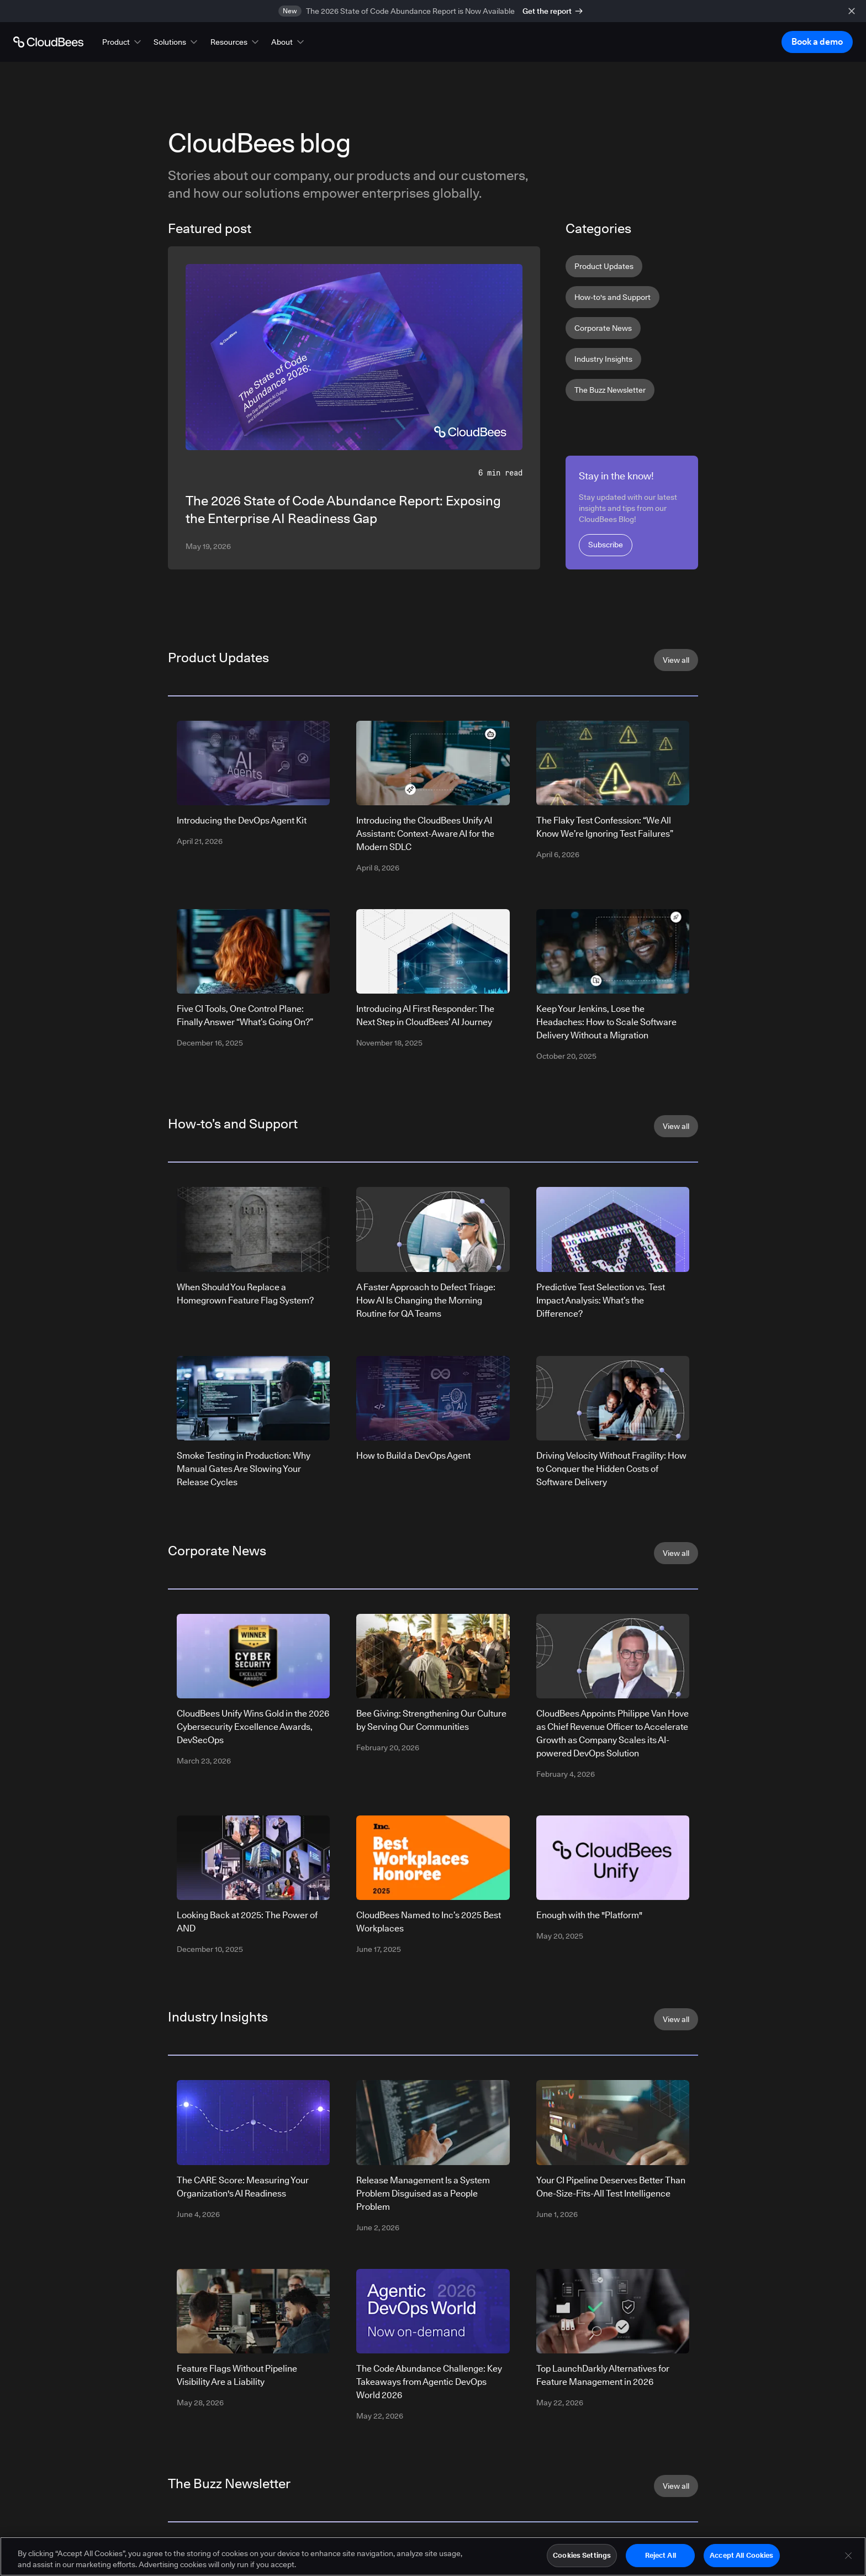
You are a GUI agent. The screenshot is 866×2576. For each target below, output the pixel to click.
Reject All (660, 2559)
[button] (123, 42)
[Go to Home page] (48, 41)
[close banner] (851, 11)
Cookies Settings (582, 2559)
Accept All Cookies (741, 2559)
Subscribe (605, 544)
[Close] (848, 2559)
